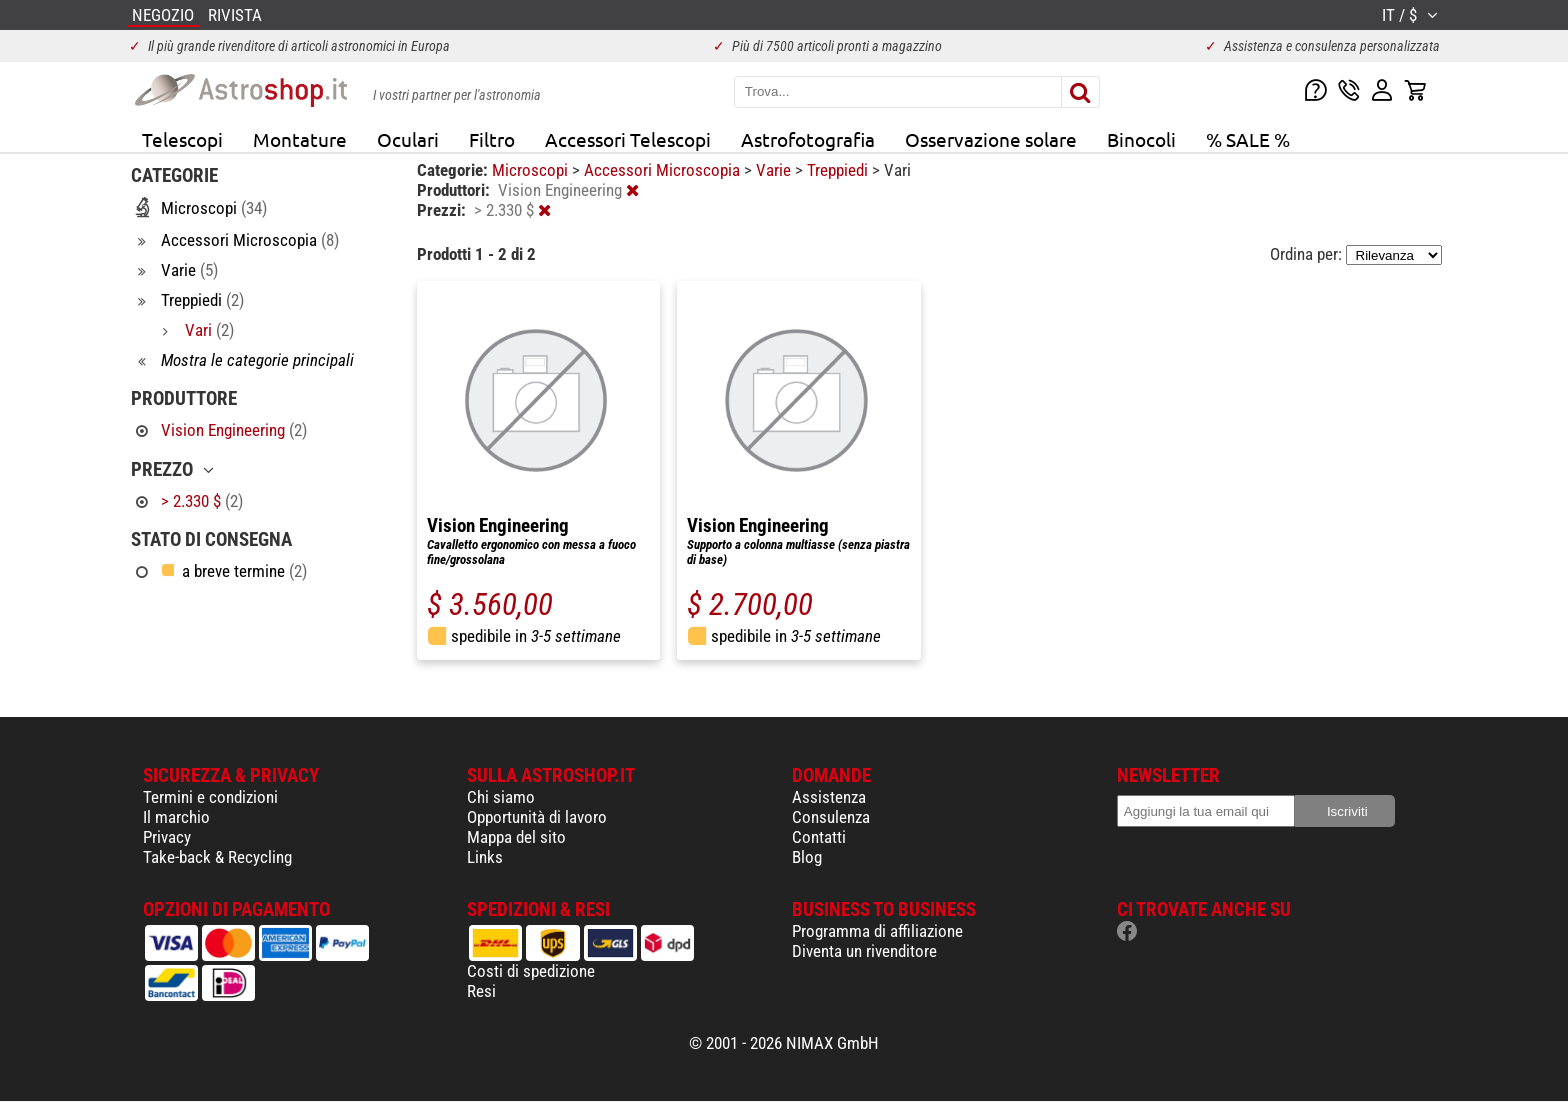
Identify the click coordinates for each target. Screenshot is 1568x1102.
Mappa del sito (516, 837)
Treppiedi (839, 170)
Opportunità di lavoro (537, 817)
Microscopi (532, 170)
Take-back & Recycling (217, 857)
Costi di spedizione (531, 971)
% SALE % (1248, 139)
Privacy (167, 837)
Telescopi (182, 139)
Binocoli (1141, 139)
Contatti (819, 837)
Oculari (408, 139)
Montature (300, 139)
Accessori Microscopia (664, 170)
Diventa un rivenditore (864, 951)
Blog (807, 857)
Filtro (492, 139)
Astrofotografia (808, 139)
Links (485, 857)
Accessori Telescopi (628, 139)
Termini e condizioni (210, 797)
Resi (481, 991)
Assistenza (829, 797)
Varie (775, 170)
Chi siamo (501, 797)
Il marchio (176, 817)
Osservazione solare (991, 139)
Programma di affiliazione (877, 931)
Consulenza (831, 817)
